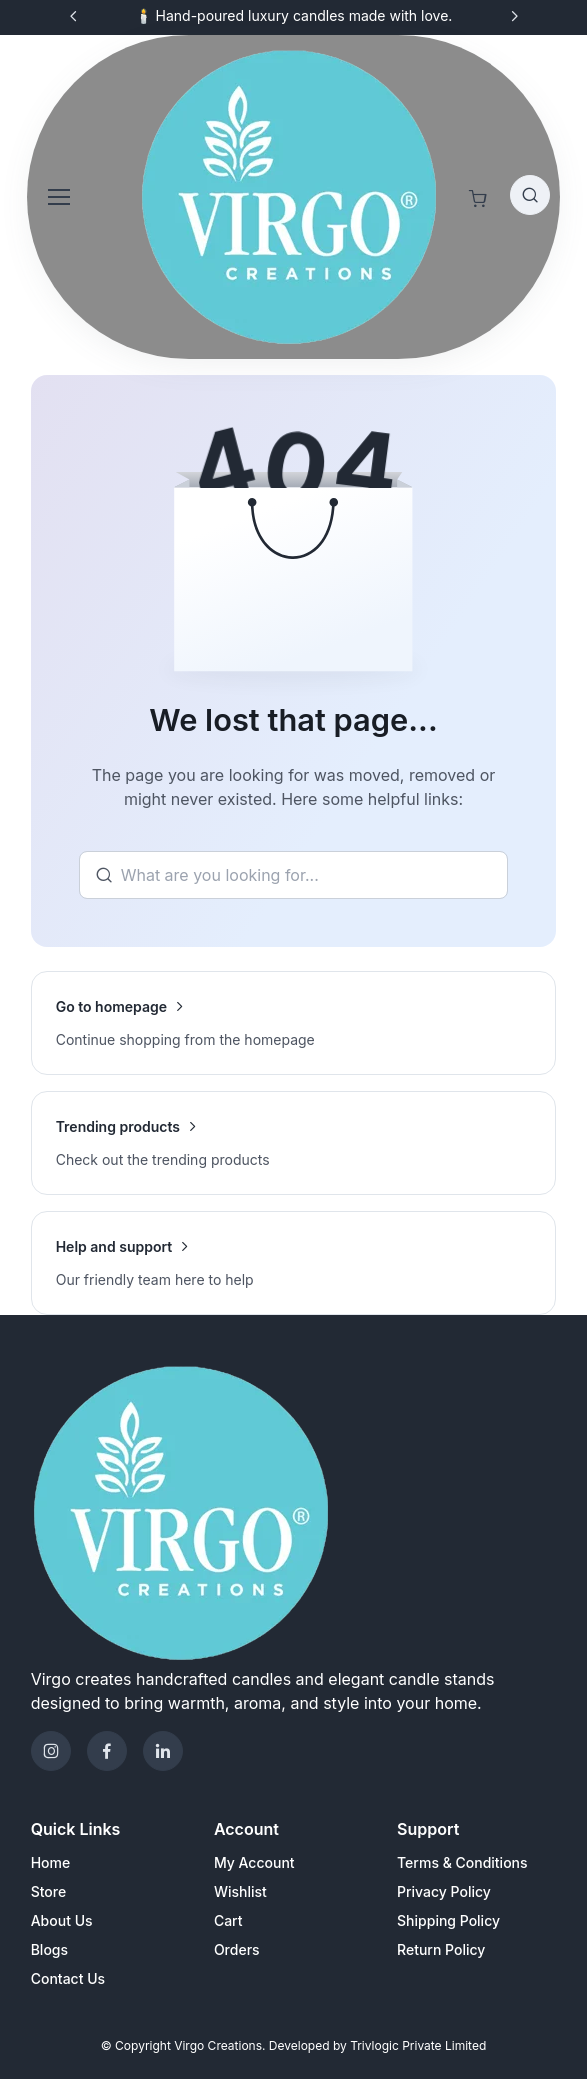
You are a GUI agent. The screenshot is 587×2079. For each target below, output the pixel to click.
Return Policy (441, 1949)
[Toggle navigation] (58, 197)
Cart (228, 1920)
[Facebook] (107, 1751)
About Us (62, 1920)
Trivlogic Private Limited (418, 2045)
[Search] (294, 875)
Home (51, 1862)
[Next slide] (514, 16)
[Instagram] (51, 1751)
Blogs (49, 1949)
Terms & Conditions (462, 1862)
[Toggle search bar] (530, 195)
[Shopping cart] (478, 199)
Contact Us (68, 1978)
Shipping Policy (448, 1920)
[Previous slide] (74, 16)
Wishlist (240, 1891)
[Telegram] (163, 1751)
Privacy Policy (444, 1891)
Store (49, 1891)
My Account (254, 1862)
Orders (237, 1949)
